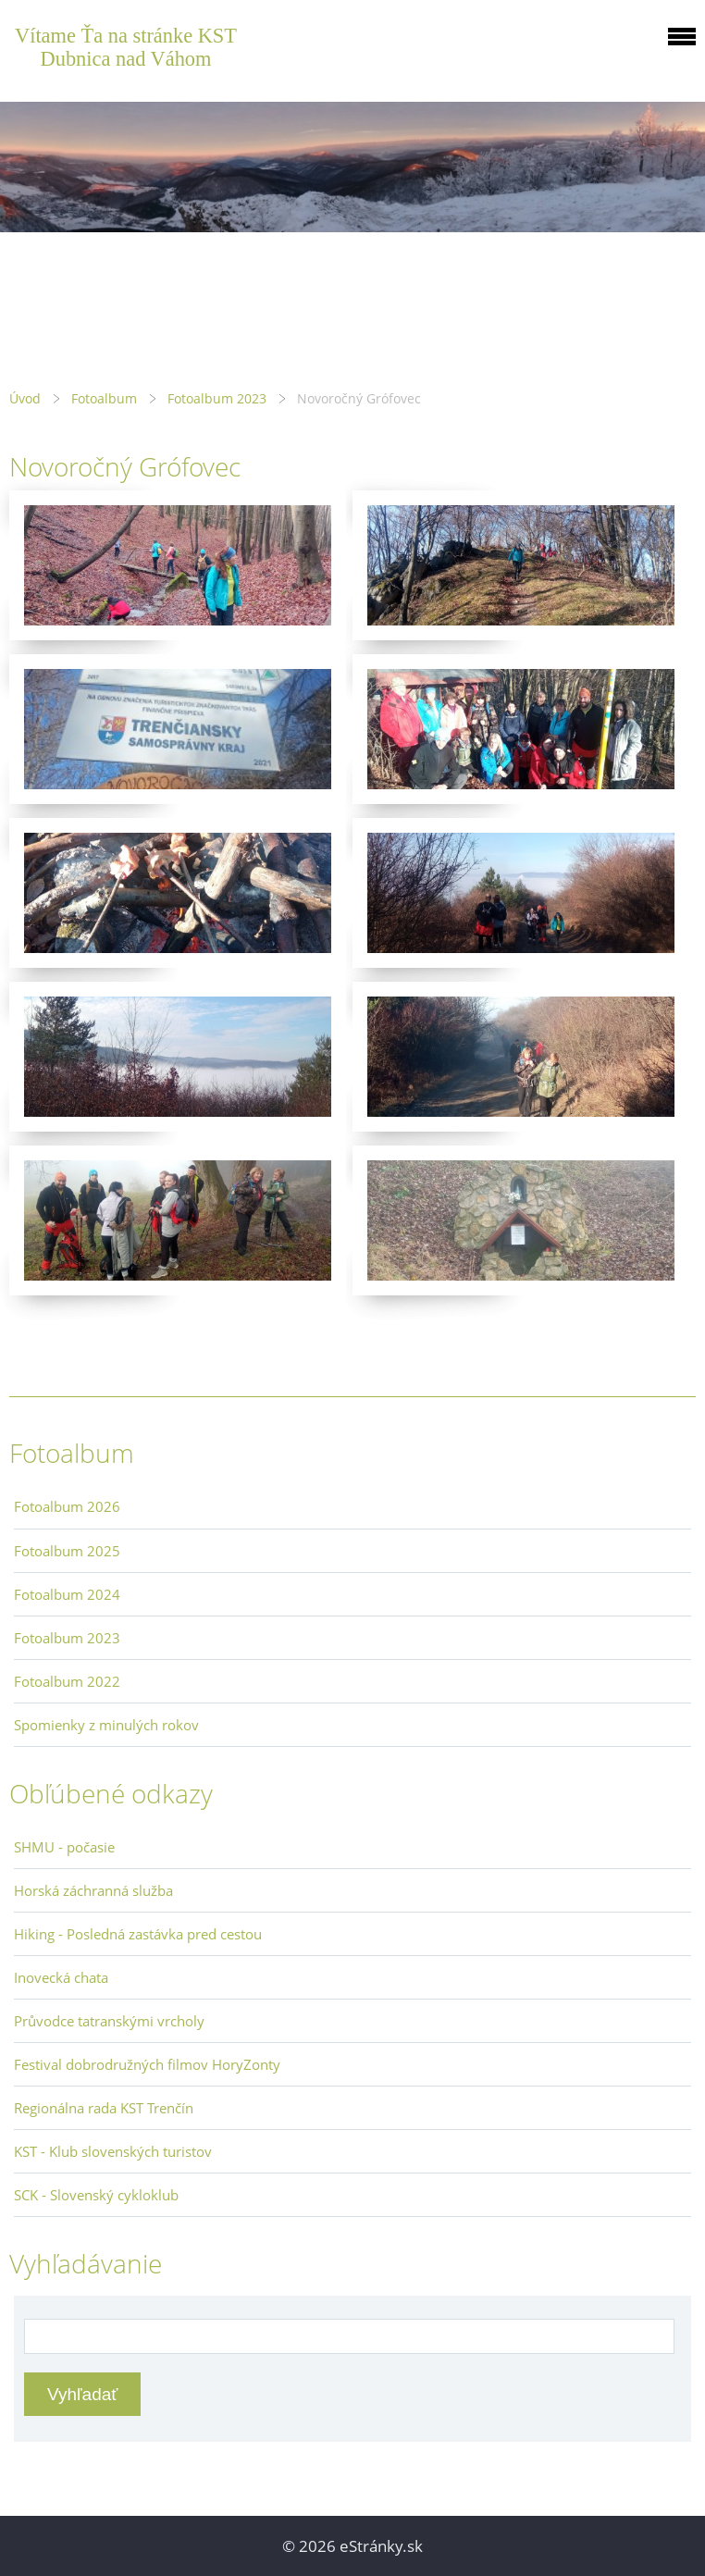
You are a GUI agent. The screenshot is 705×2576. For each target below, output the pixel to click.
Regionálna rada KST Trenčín (103, 2108)
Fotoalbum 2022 (67, 1681)
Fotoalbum (104, 398)
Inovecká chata (61, 1977)
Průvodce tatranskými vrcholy (109, 2021)
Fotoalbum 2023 (216, 398)
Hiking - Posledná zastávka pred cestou (138, 1934)
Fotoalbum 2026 (67, 1506)
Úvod (25, 398)
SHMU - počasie (64, 1847)
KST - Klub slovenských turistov (113, 2151)
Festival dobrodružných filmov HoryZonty (147, 2064)
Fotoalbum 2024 (67, 1594)
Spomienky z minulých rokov (106, 1724)
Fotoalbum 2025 (67, 1551)
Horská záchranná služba (93, 1890)
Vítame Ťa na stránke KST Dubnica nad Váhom (126, 47)
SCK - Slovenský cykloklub (96, 2195)
